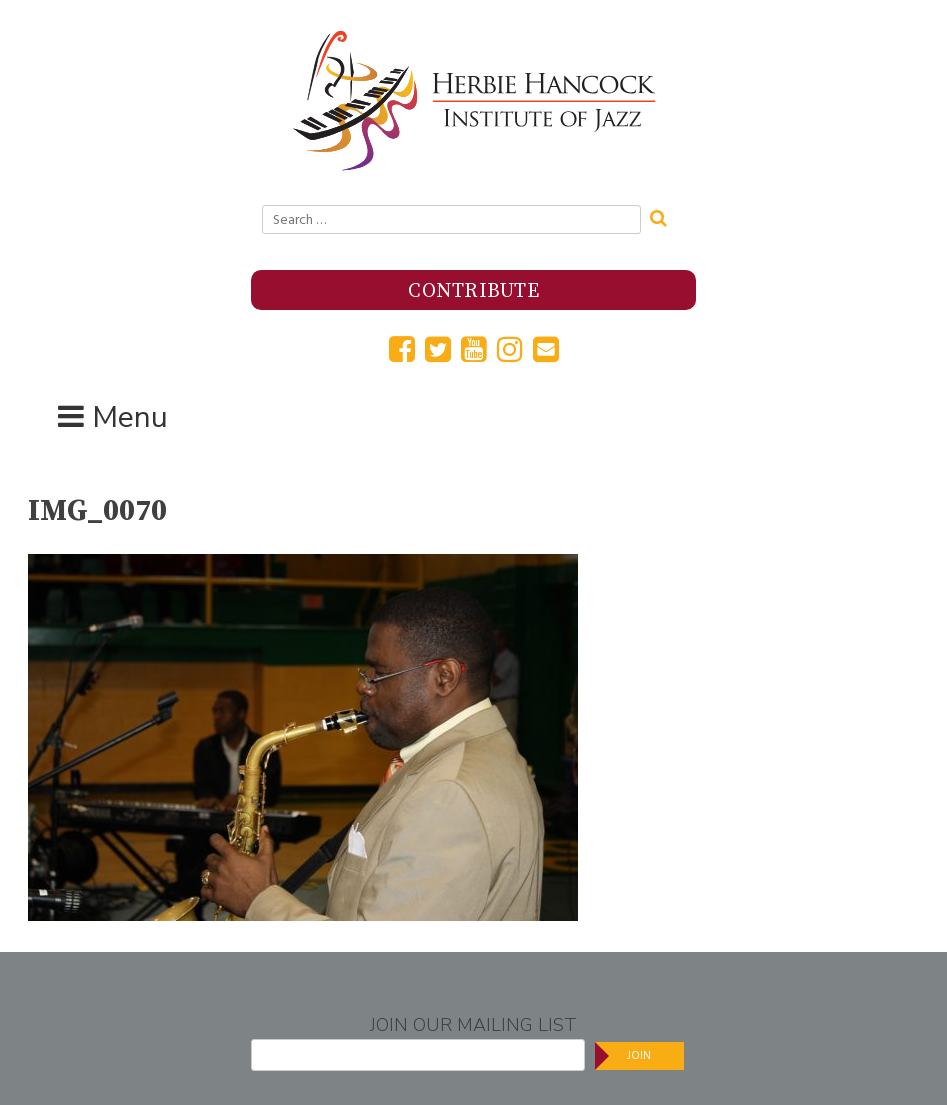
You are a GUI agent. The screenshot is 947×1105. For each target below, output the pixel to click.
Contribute (473, 291)
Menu (130, 417)
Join (639, 1055)
